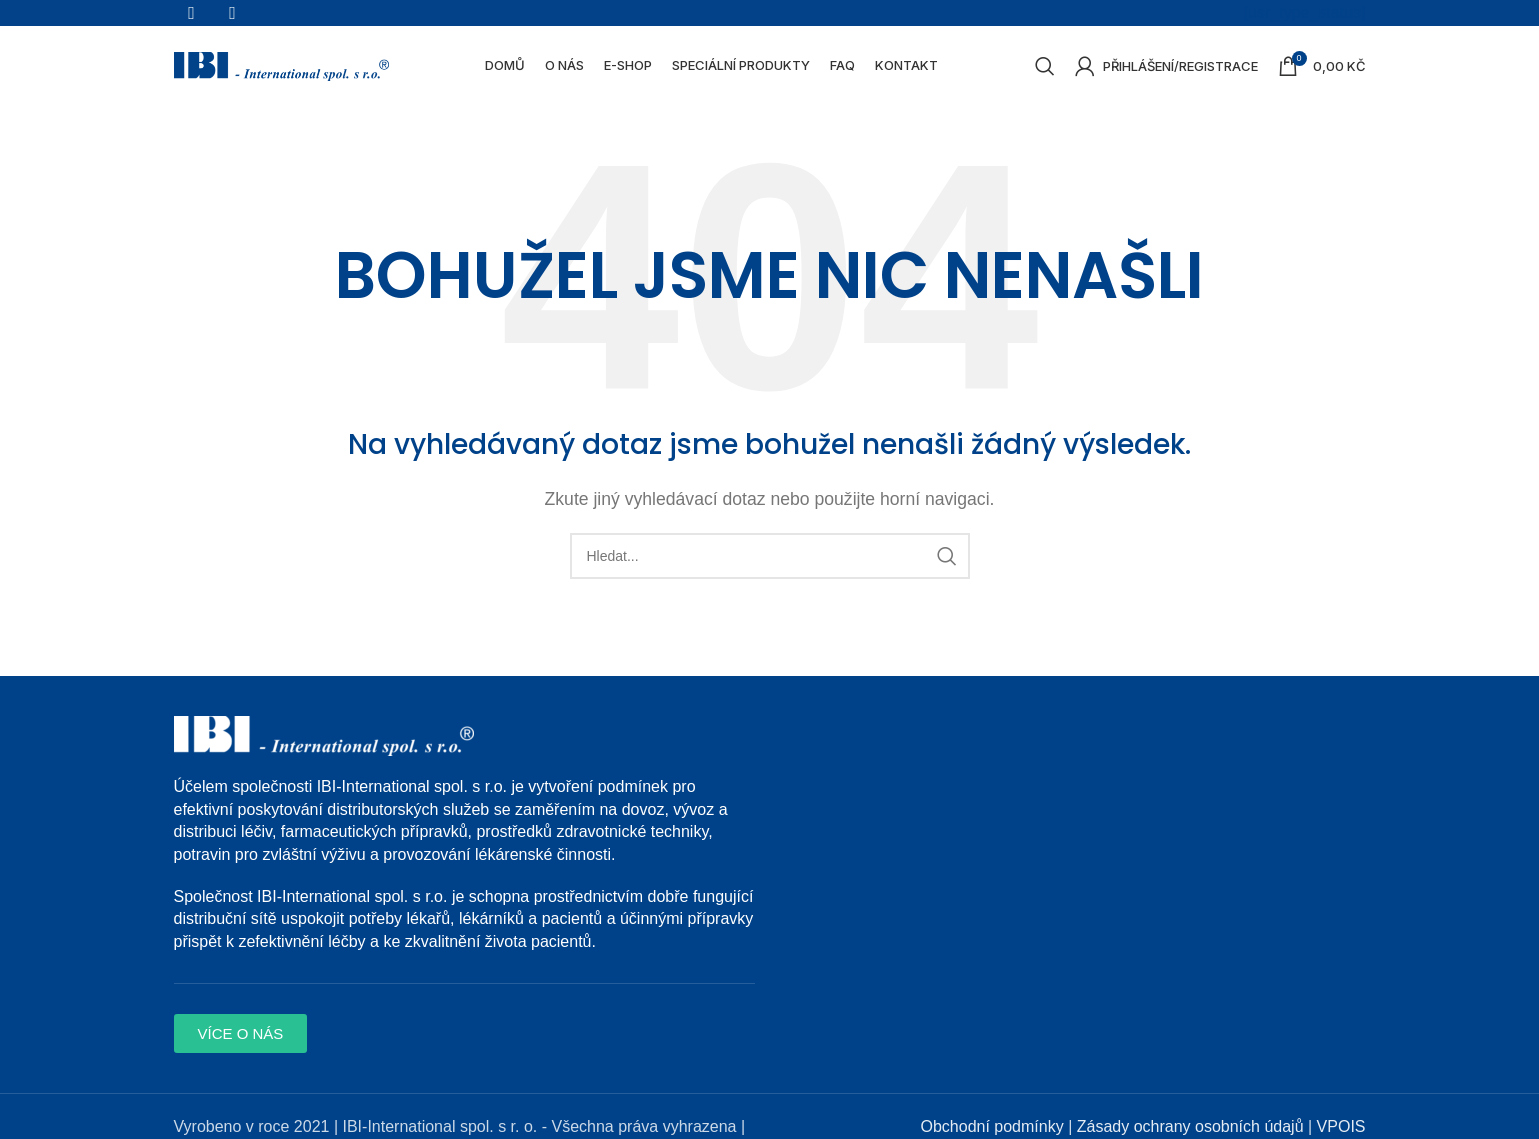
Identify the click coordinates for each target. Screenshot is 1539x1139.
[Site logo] (281, 71)
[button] (241, 1044)
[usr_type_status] (1305, 13)
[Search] (1045, 73)
